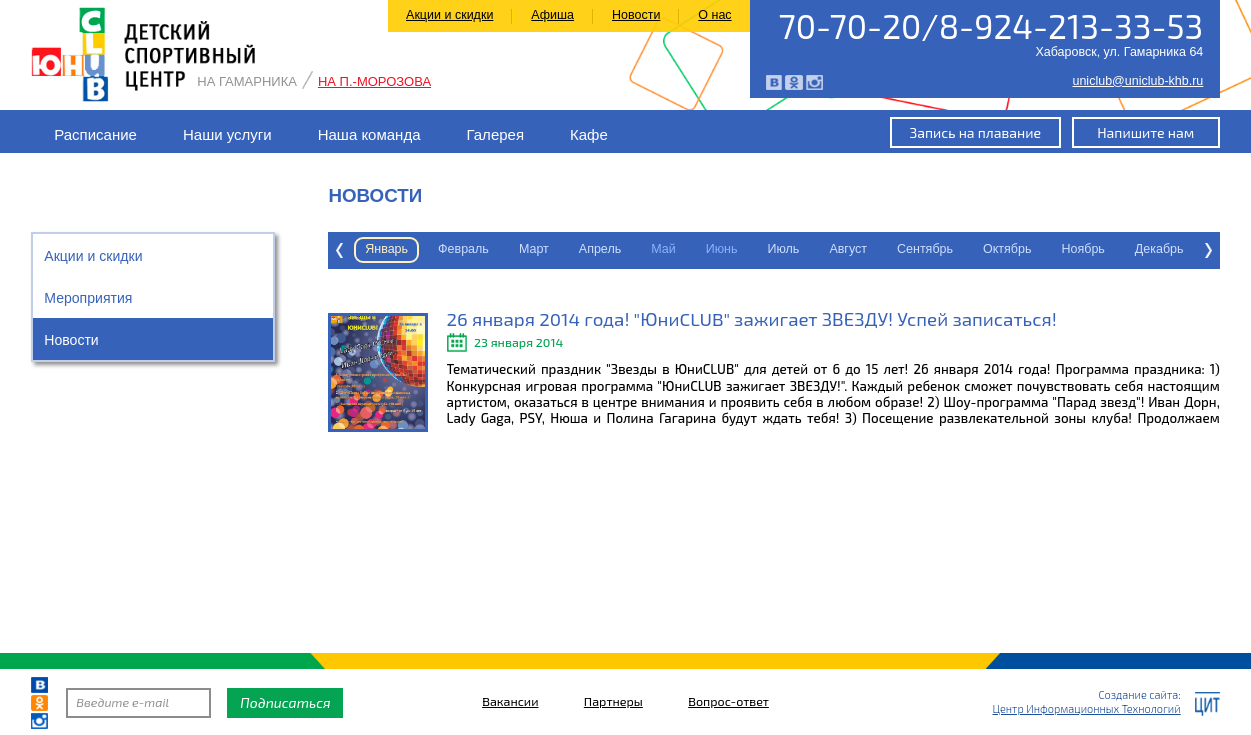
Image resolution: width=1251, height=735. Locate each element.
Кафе (589, 134)
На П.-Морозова (374, 81)
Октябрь (903, 249)
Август (744, 249)
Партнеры (613, 702)
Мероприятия (88, 298)
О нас (714, 15)
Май (559, 249)
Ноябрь (978, 249)
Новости (636, 15)
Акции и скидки (449, 15)
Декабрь (1055, 249)
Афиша (552, 15)
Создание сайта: (1140, 694)
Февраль (359, 249)
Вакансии (510, 702)
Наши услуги (227, 134)
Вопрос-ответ (728, 702)
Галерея (496, 134)
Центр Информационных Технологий (1086, 708)
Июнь (618, 249)
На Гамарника (247, 81)
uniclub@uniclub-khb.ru (1137, 81)
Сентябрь (821, 249)
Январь (1197, 249)
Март (430, 249)
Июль (679, 249)
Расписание (95, 134)
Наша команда (369, 134)
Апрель (496, 249)
